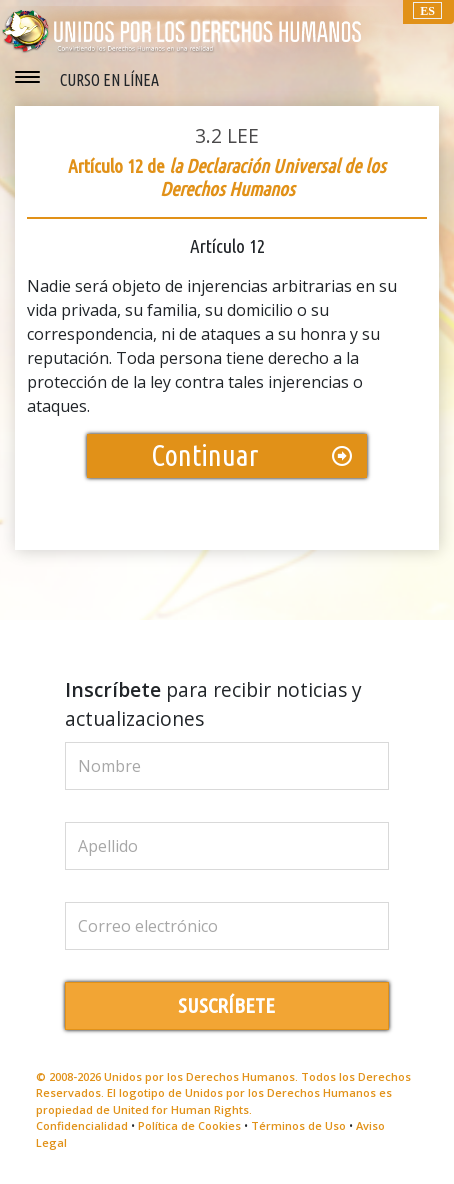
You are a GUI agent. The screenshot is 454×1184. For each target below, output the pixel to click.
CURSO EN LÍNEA (109, 80)
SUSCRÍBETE (226, 1005)
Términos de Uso (298, 1125)
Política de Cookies (189, 1125)
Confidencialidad (82, 1125)
